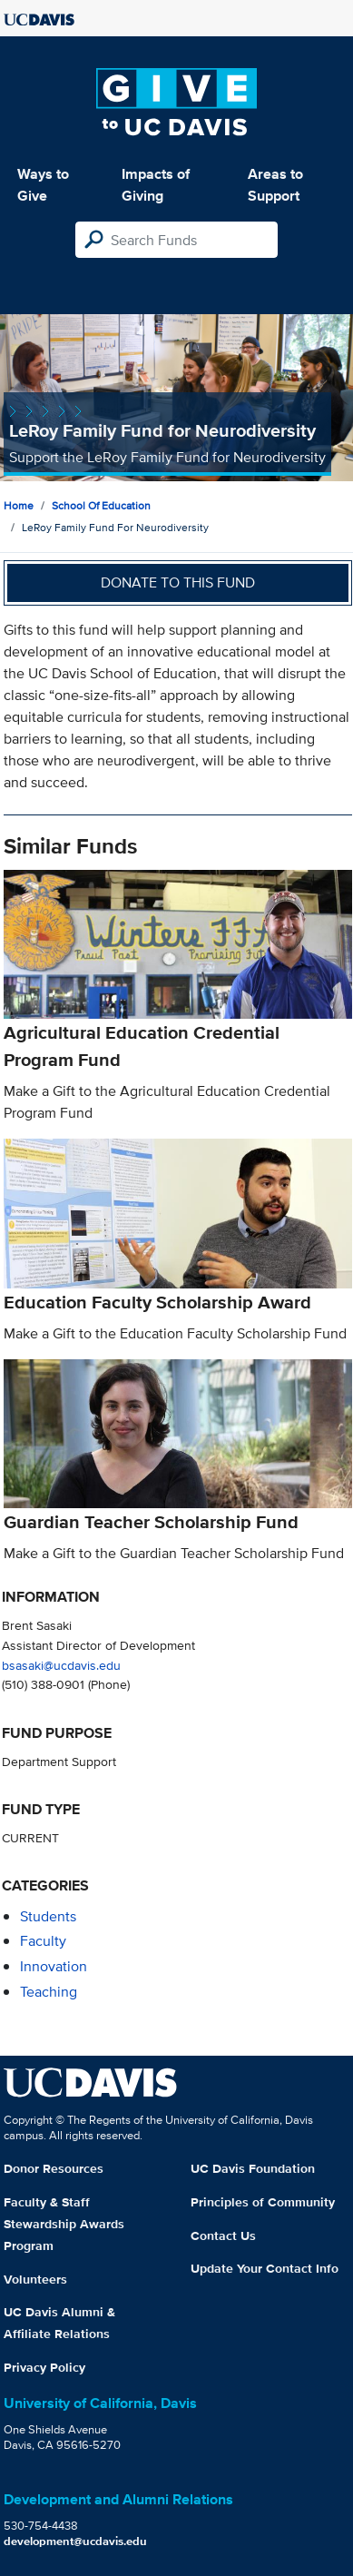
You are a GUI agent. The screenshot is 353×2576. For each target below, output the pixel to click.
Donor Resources (53, 2168)
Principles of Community (263, 2202)
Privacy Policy (44, 2367)
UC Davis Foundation (253, 2168)
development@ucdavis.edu (75, 2541)
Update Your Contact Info (264, 2268)
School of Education (101, 505)
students (48, 1916)
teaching (48, 1991)
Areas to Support (275, 184)
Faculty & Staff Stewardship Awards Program (64, 2224)
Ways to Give (43, 184)
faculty (43, 1940)
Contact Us (223, 2235)
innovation (53, 1966)
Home (19, 505)
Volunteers (35, 2279)
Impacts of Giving (156, 184)
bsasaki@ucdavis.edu (61, 1664)
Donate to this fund (178, 582)
